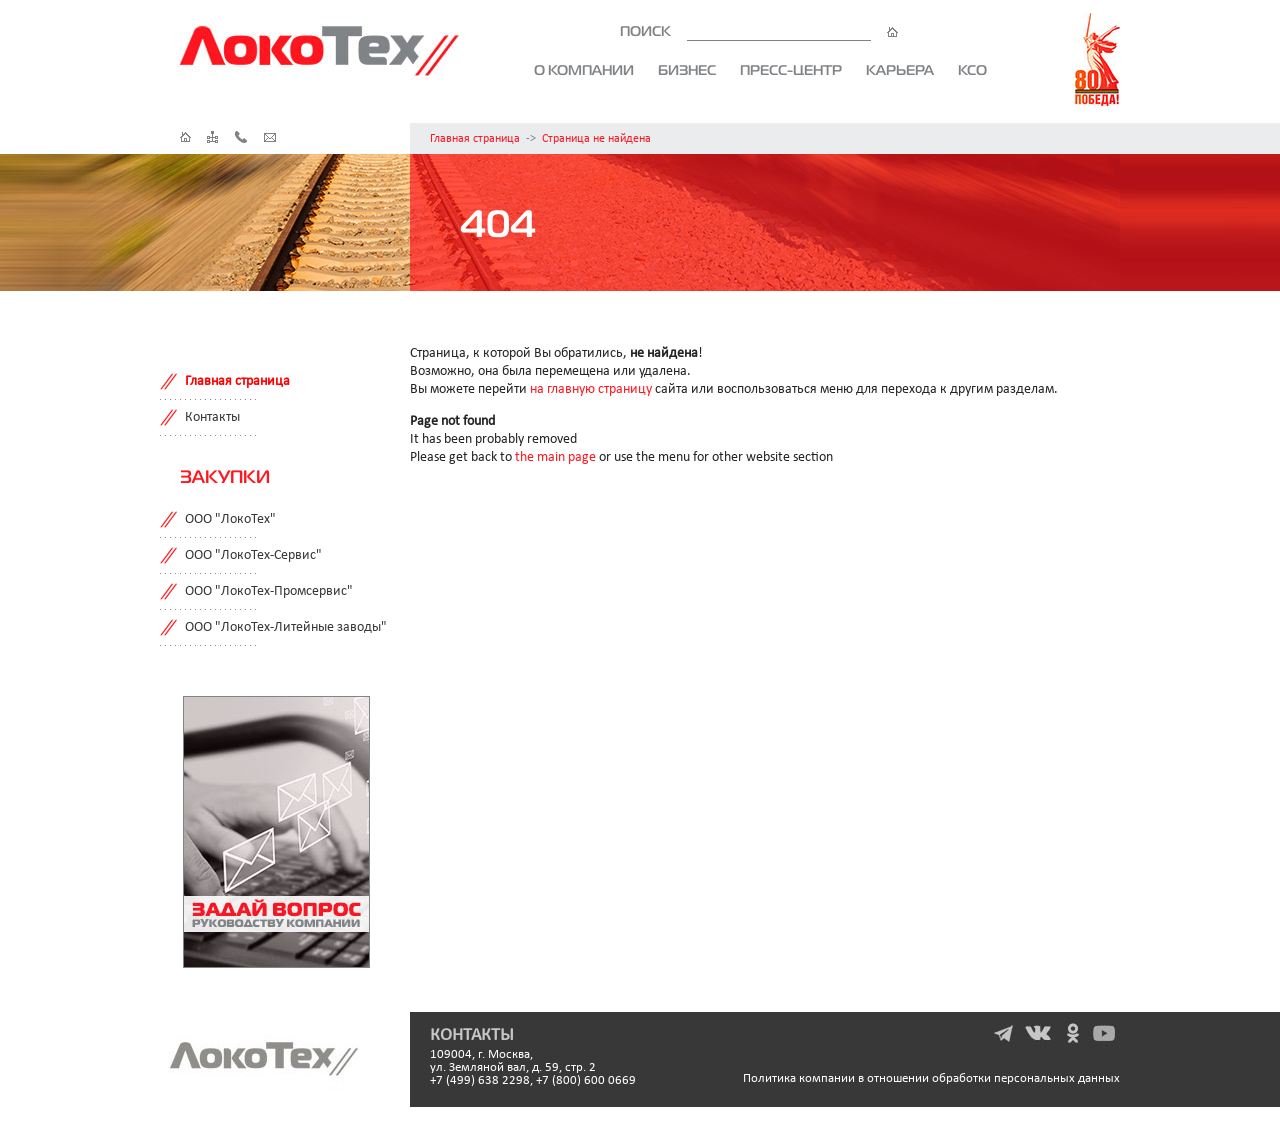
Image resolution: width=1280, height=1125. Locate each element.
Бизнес (687, 70)
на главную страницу (591, 389)
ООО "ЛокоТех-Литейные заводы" (286, 627)
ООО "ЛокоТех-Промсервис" (269, 591)
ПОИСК (759, 31)
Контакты (212, 417)
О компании (584, 70)
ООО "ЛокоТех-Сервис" (253, 555)
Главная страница (475, 139)
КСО (972, 70)
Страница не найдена (596, 139)
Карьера (900, 70)
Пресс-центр (791, 70)
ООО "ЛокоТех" (230, 519)
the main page (555, 457)
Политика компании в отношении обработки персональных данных (931, 1078)
